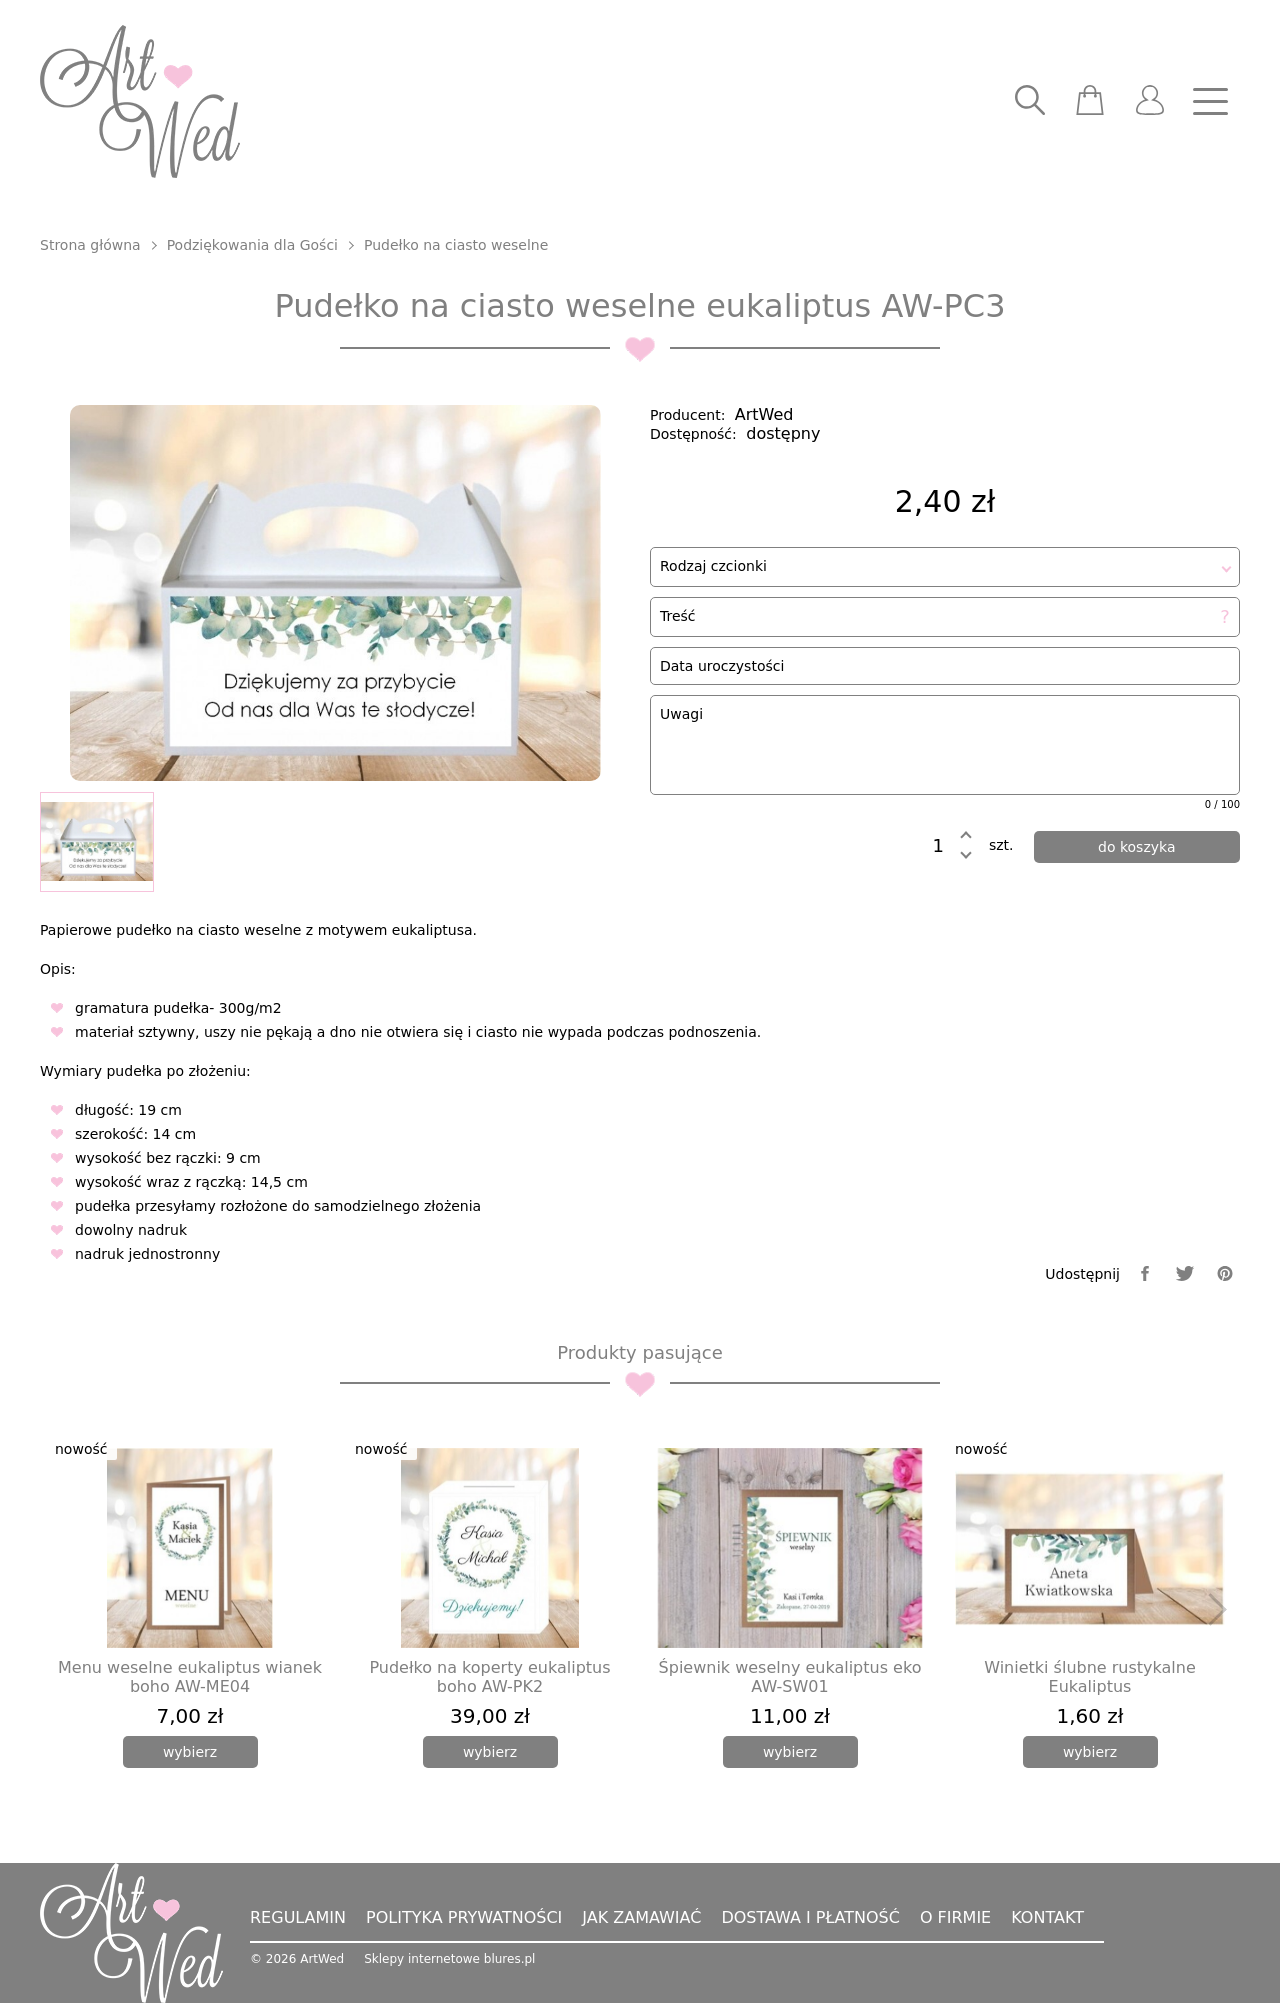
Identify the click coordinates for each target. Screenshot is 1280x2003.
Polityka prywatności (464, 1917)
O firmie (955, 1917)
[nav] (1210, 102)
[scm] (1090, 102)
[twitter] (1185, 1273)
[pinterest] (1225, 1273)
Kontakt (1047, 1917)
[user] (1150, 102)
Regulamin (298, 1917)
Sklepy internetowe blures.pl (449, 1959)
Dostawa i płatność (810, 1917)
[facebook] (1145, 1273)
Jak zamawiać (641, 1917)
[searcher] (1030, 102)
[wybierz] (190, 1752)
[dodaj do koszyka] (1137, 847)
